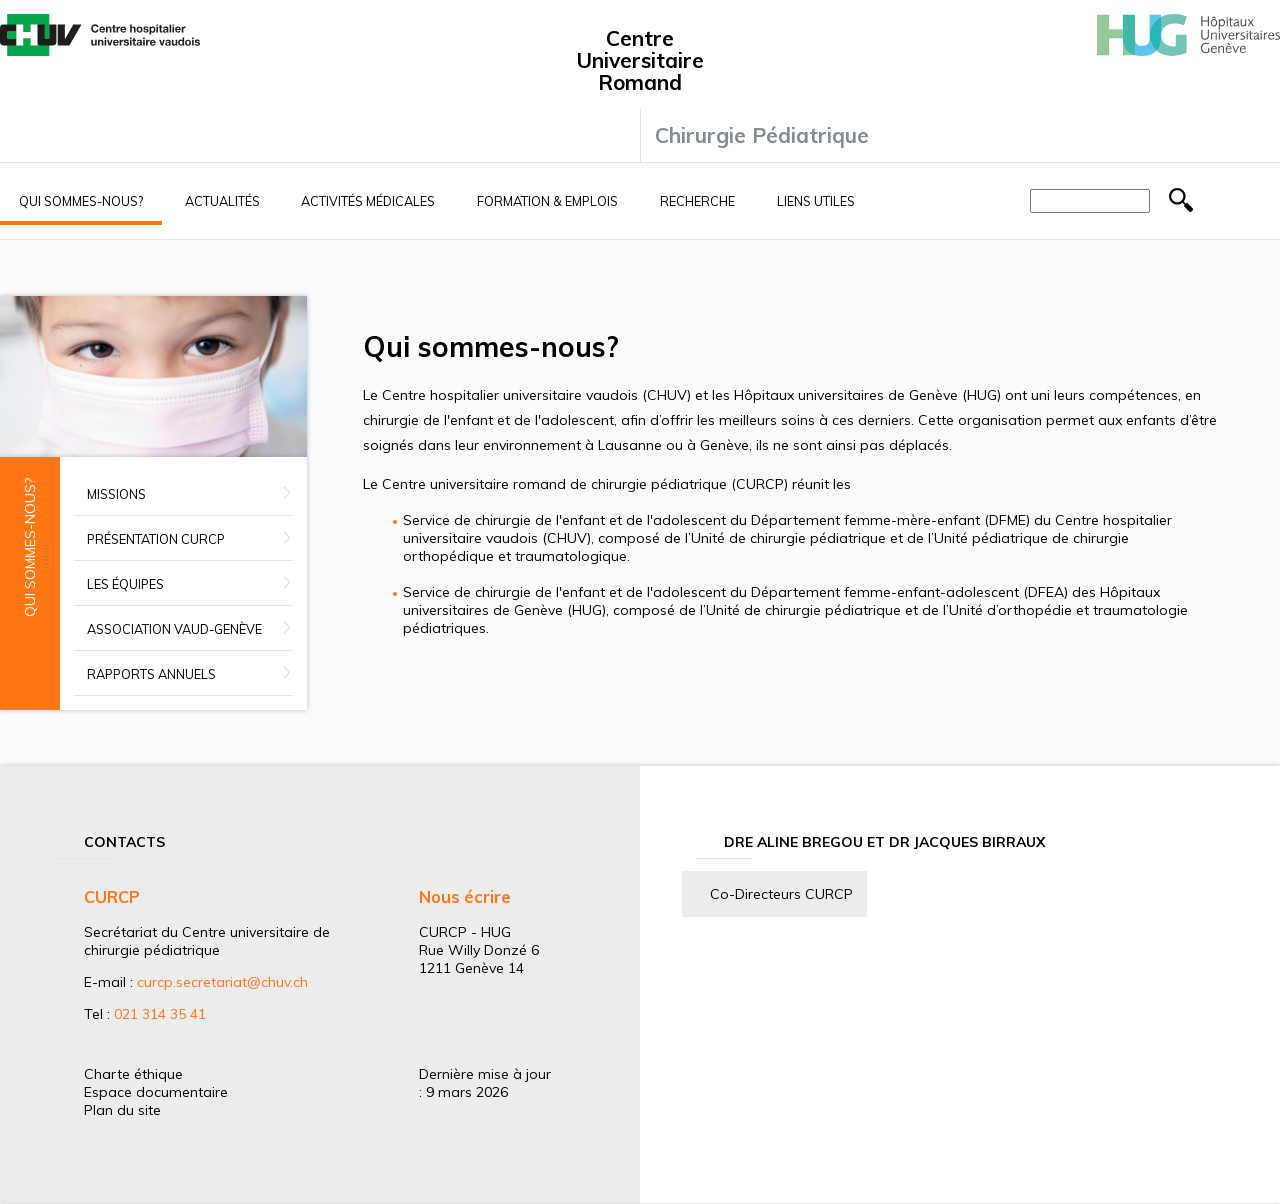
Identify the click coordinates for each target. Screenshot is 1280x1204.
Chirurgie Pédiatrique (762, 135)
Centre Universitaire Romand (640, 60)
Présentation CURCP (156, 539)
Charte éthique (133, 1074)
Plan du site (122, 1110)
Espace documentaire (156, 1092)
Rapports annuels (151, 674)
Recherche (697, 201)
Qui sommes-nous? (81, 201)
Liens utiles (816, 201)
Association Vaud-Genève (174, 629)
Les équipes (125, 584)
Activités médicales (368, 201)
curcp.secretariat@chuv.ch (222, 982)
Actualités (222, 201)
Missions (116, 494)
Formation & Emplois (547, 201)
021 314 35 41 (160, 1014)
